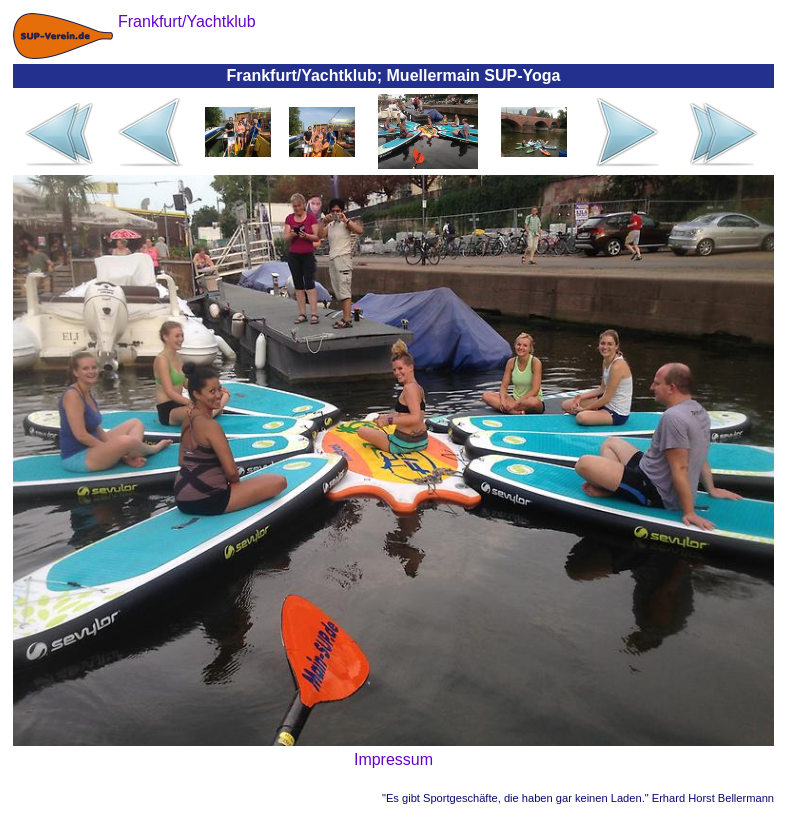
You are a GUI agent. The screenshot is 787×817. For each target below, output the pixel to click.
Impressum (393, 759)
